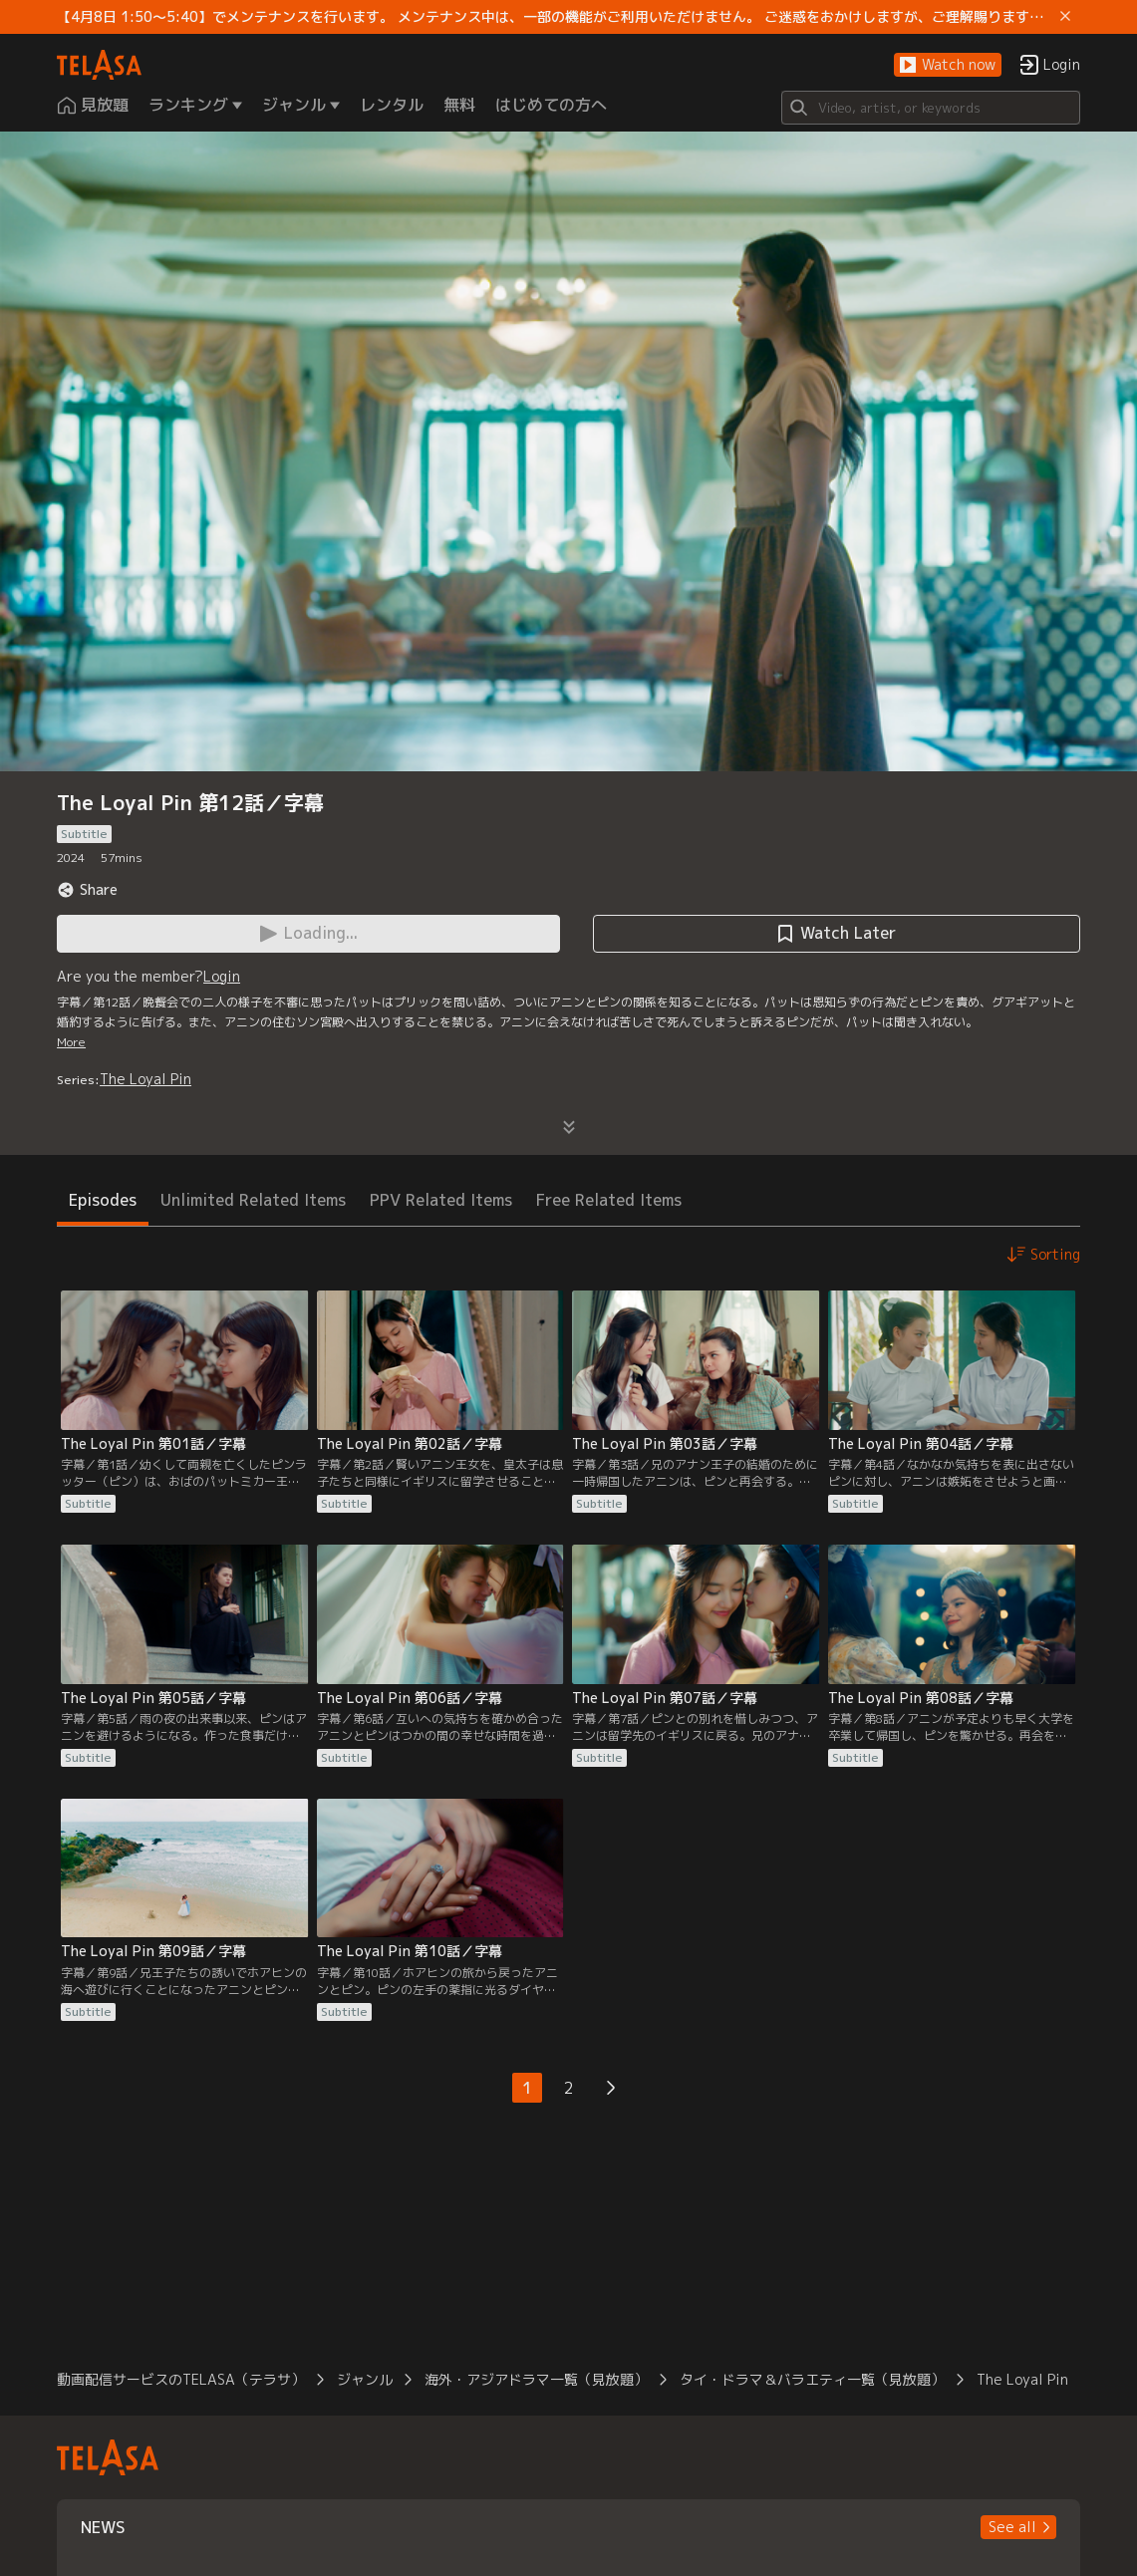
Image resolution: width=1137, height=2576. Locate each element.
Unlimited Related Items (253, 1200)
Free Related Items (609, 1200)
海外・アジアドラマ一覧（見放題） (536, 2379)
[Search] (930, 108)
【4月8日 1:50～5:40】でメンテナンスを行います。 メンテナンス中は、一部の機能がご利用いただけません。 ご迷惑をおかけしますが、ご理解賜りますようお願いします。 (554, 17)
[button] (947, 65)
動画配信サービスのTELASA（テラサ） (181, 2379)
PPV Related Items (441, 1200)
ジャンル (365, 2379)
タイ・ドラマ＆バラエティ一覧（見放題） (812, 2379)
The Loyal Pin (145, 1078)
